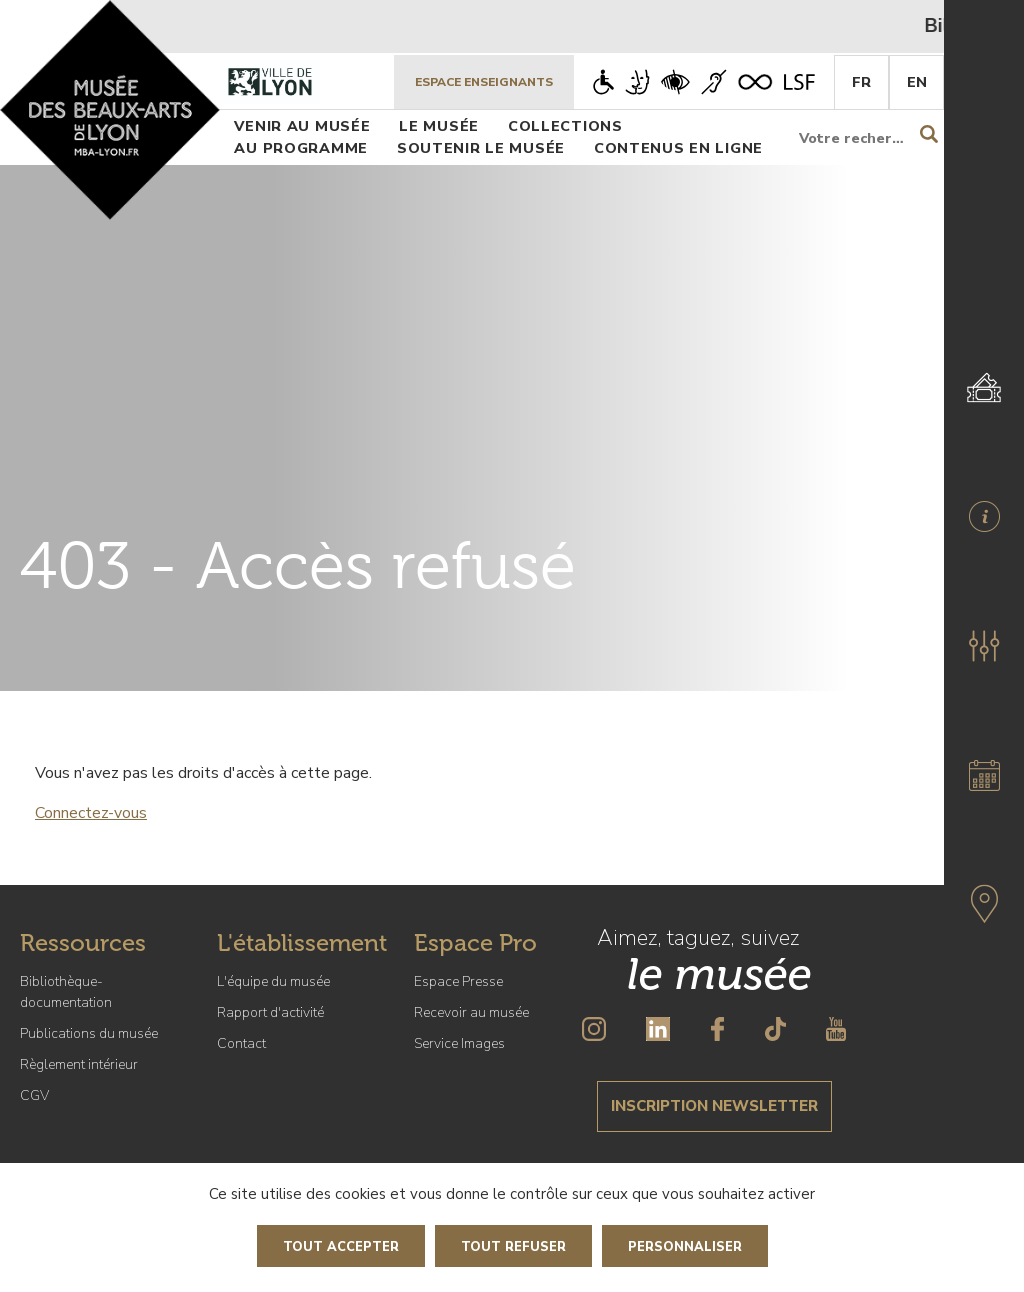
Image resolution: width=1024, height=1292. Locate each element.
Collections (565, 126)
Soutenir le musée (481, 148)
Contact (241, 1043)
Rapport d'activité (270, 1012)
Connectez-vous (91, 813)
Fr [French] (861, 82)
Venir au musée (302, 126)
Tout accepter (341, 1247)
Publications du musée (89, 1033)
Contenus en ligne (678, 148)
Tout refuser (513, 1247)
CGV (34, 1095)
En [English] (917, 82)
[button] (984, 646)
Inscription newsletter (714, 1106)
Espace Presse (458, 981)
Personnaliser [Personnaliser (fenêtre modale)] (685, 1247)
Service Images (459, 1043)
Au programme (301, 148)
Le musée (439, 126)
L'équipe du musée (273, 981)
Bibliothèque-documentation (66, 992)
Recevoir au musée (471, 1012)
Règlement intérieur (79, 1064)
